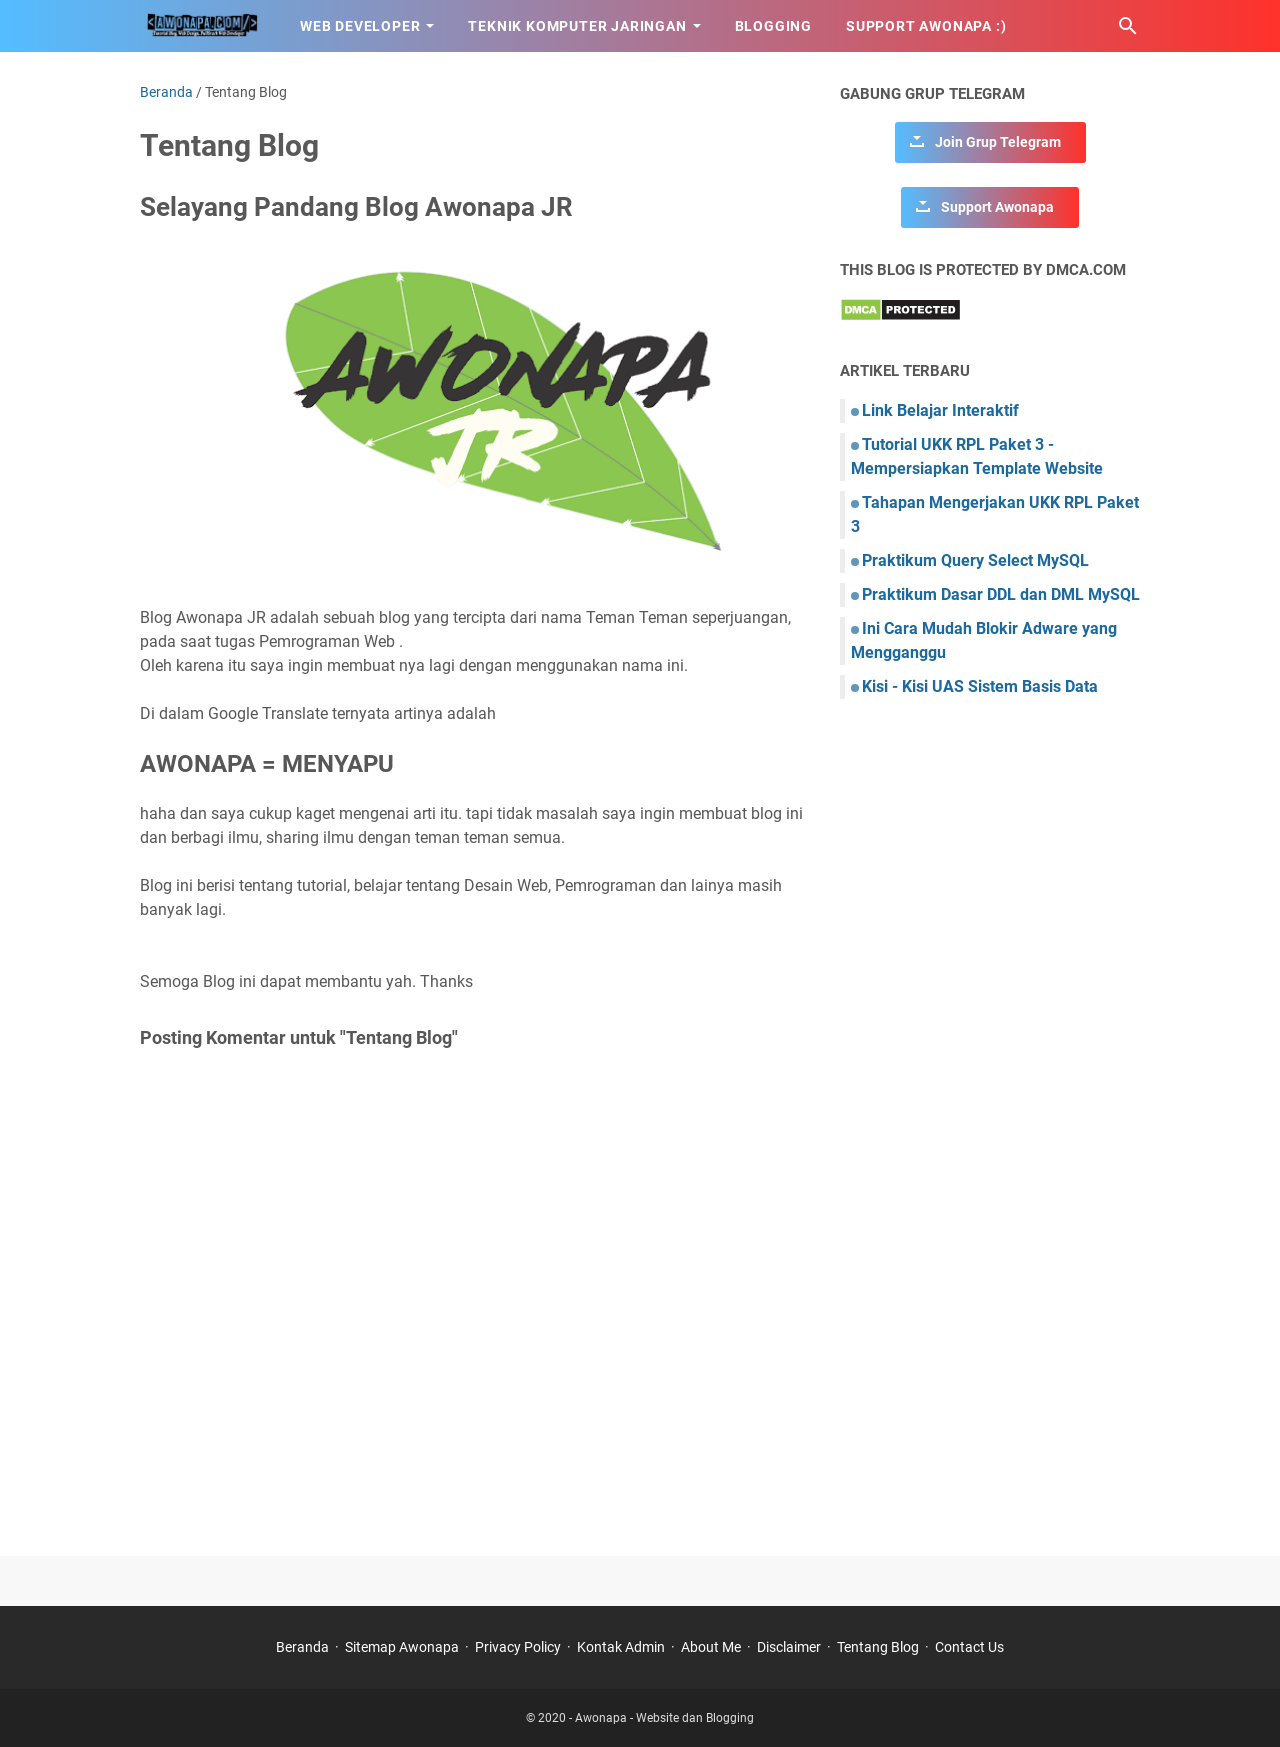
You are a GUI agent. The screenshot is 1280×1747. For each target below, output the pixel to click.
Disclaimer (789, 1647)
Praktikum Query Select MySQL (975, 560)
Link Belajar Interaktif (940, 410)
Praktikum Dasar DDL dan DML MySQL (1001, 594)
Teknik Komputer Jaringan (577, 26)
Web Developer (360, 26)
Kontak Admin (621, 1647)
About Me (711, 1647)
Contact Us (969, 1647)
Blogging (773, 26)
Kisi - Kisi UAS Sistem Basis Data (980, 686)
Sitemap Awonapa (402, 1647)
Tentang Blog (878, 1647)
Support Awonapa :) (926, 26)
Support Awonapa (997, 207)
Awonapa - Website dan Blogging (664, 1718)
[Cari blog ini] (1128, 26)
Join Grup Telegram (998, 142)
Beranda (302, 1647)
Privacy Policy (518, 1647)
